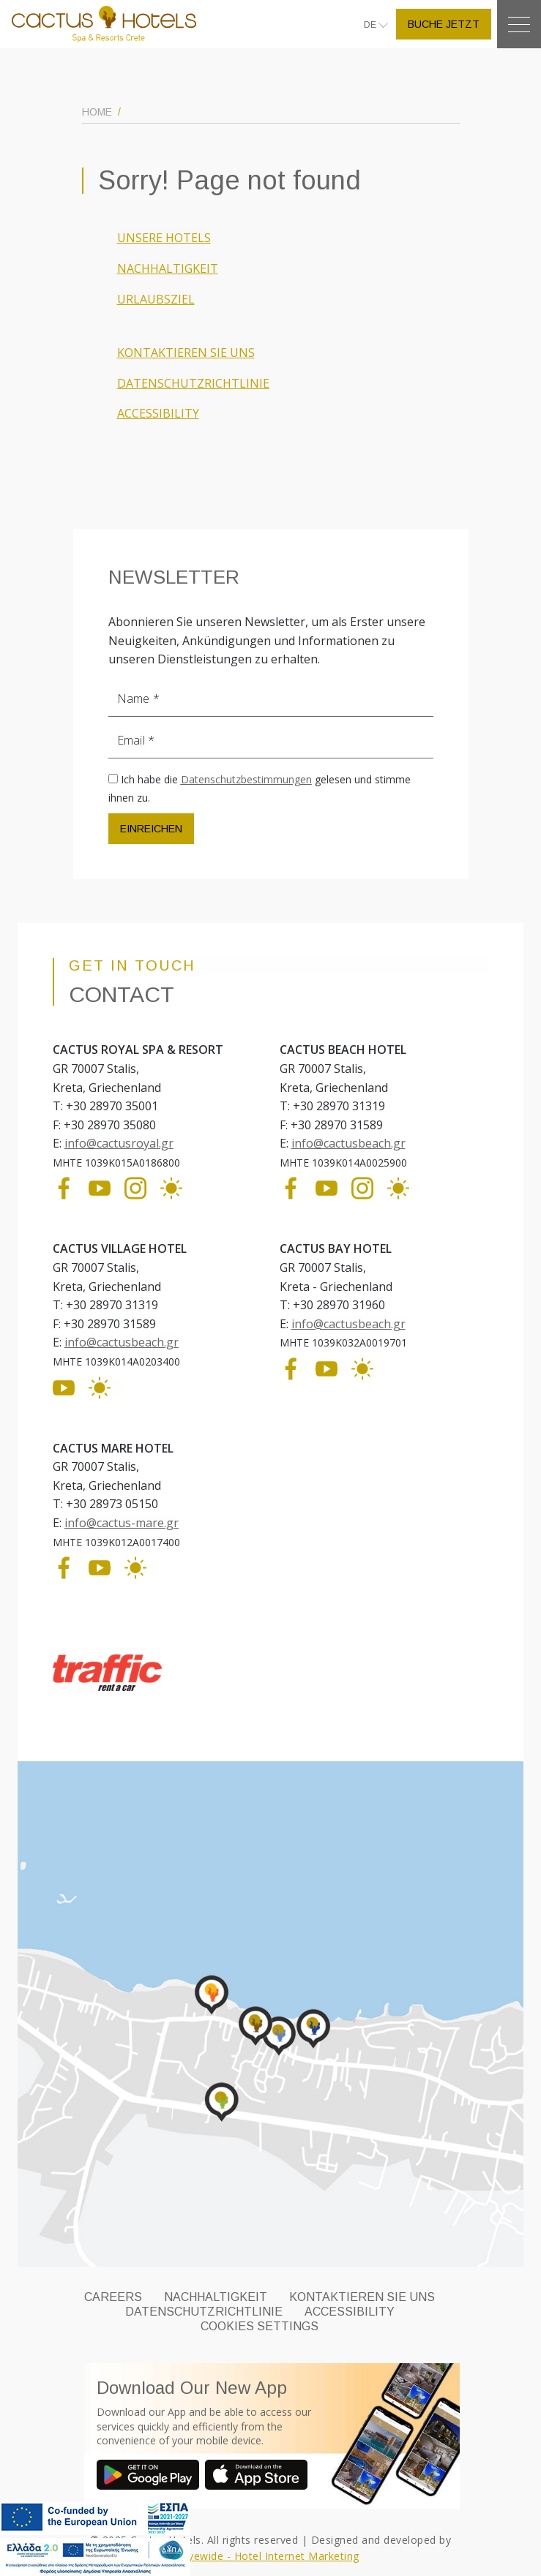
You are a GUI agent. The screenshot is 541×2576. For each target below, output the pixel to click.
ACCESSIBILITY (158, 413)
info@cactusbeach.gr (348, 1143)
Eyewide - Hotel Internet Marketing (270, 2556)
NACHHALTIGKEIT (167, 268)
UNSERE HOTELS (164, 238)
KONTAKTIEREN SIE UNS (186, 352)
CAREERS (113, 2297)
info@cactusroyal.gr (119, 1143)
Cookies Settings (259, 2326)
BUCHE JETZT (444, 24)
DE (371, 25)
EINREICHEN (151, 829)
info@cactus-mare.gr (121, 1523)
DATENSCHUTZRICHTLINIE (193, 383)
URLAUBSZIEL (156, 299)
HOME (97, 112)
